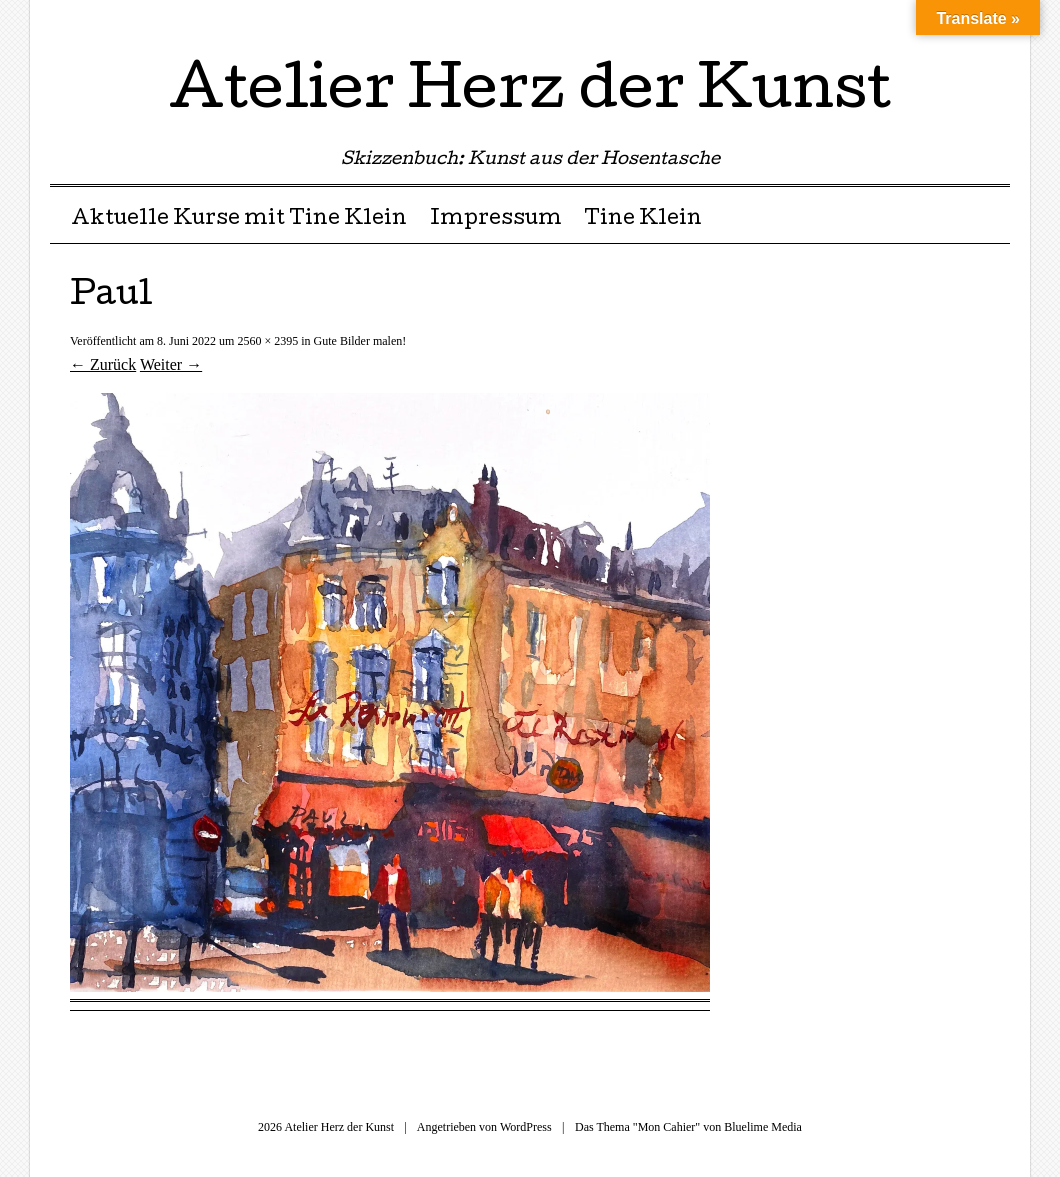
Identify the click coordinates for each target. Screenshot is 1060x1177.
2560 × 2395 (267, 341)
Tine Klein (643, 220)
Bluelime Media (763, 1127)
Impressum (496, 220)
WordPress (526, 1127)
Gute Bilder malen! (360, 341)
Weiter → (171, 364)
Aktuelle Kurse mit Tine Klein (239, 220)
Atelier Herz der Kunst (530, 94)
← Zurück (103, 364)
